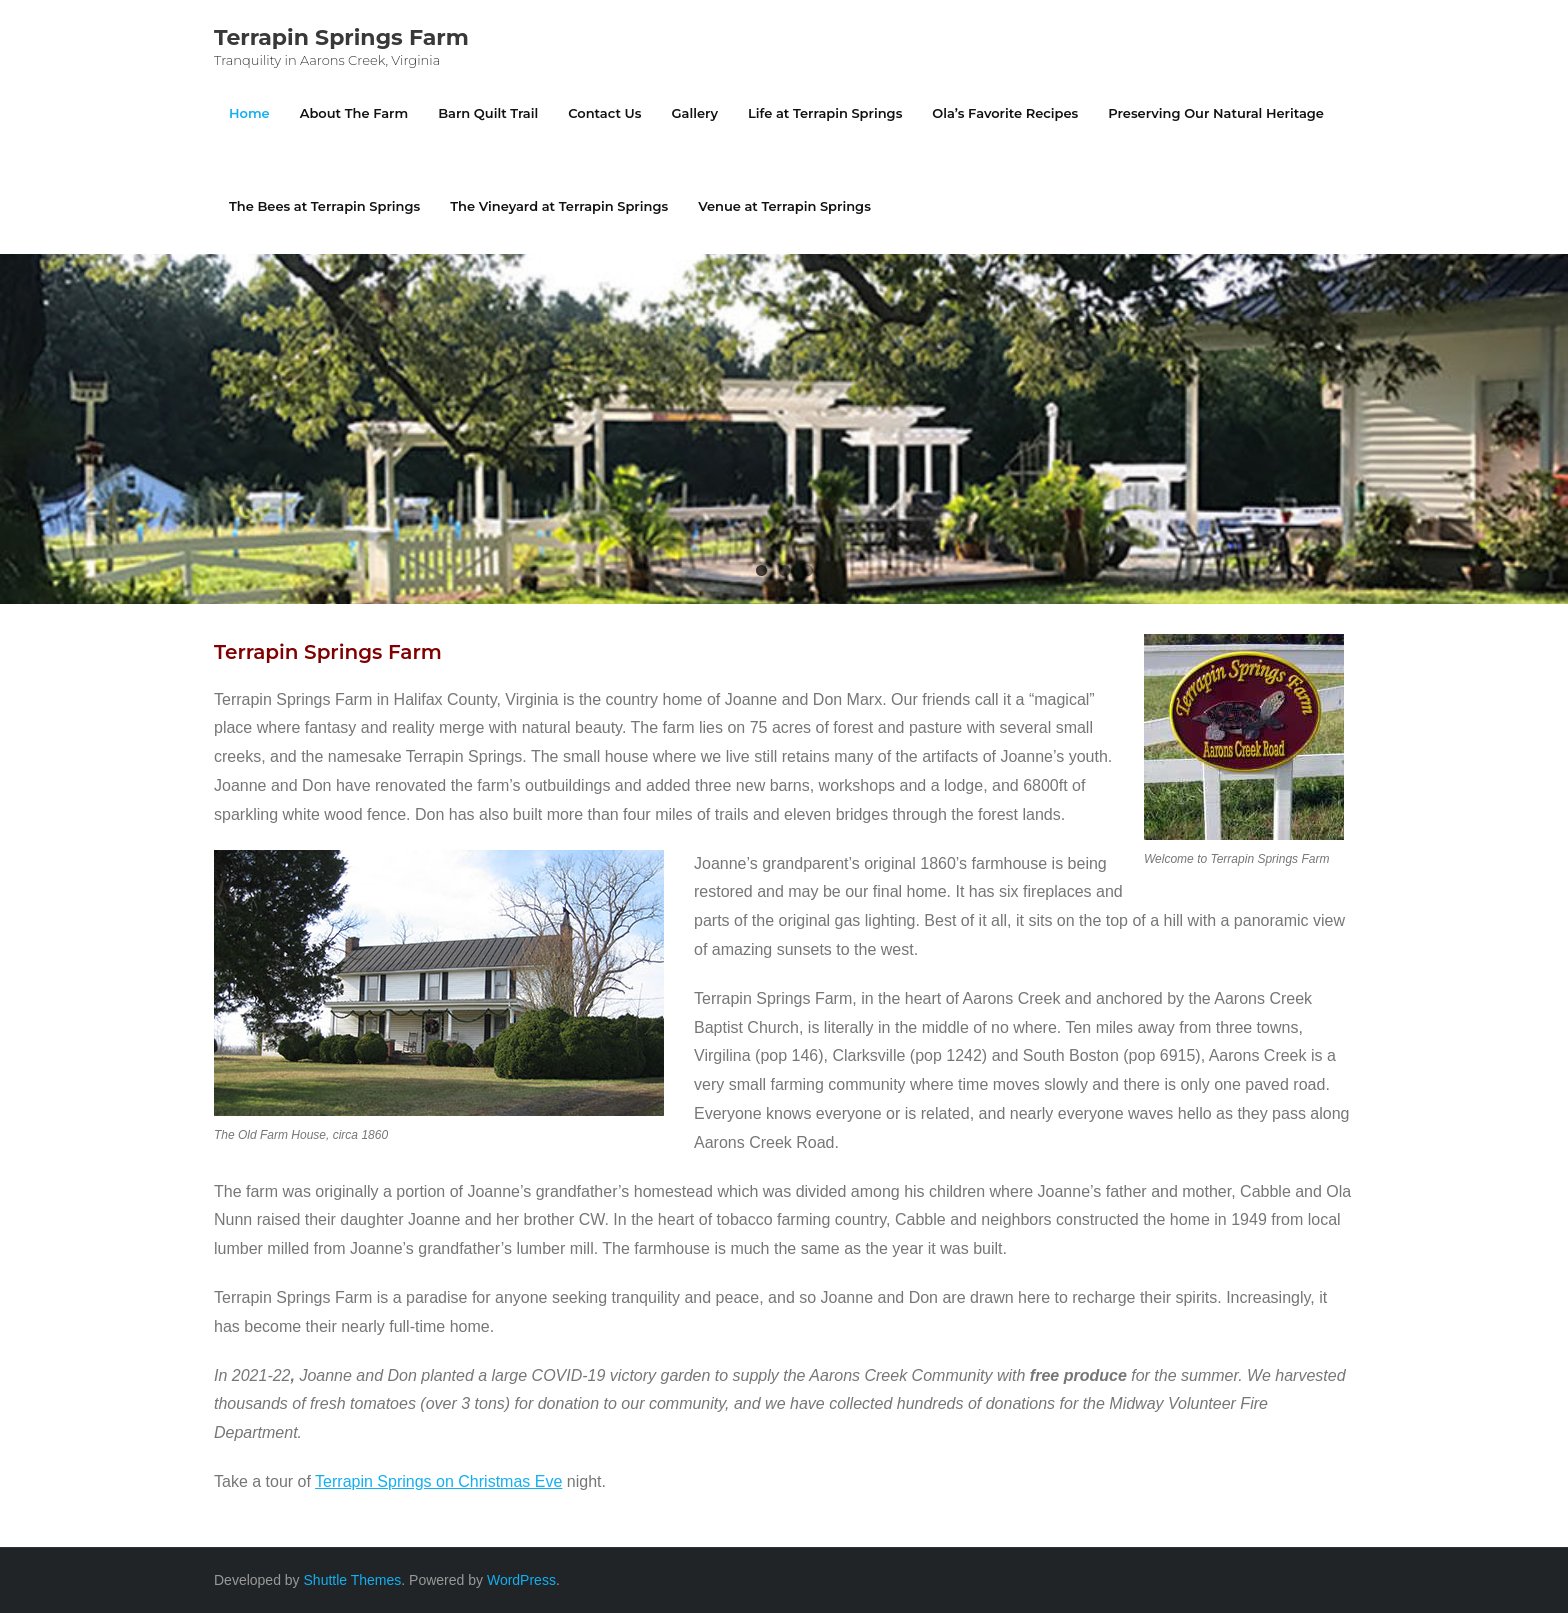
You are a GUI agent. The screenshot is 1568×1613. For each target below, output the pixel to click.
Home (249, 113)
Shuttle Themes (353, 1580)
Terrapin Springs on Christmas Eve (438, 1481)
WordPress (521, 1580)
